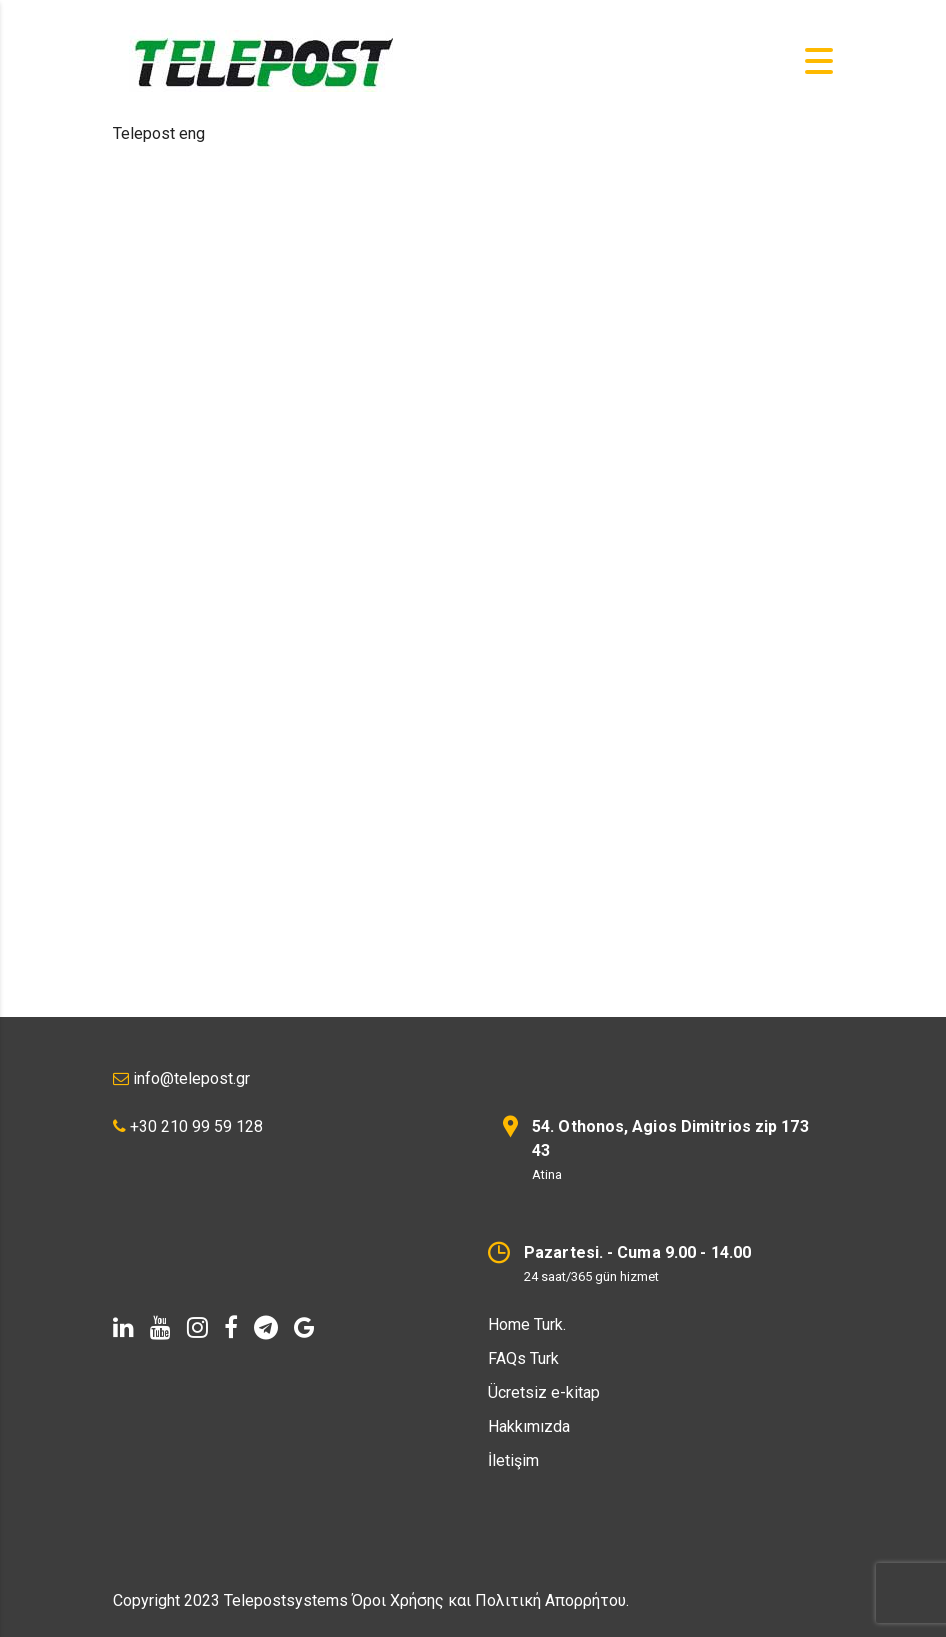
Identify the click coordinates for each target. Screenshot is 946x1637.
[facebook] (231, 1328)
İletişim (513, 1460)
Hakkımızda (529, 1426)
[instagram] (197, 1328)
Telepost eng (159, 133)
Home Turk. (527, 1324)
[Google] (304, 1328)
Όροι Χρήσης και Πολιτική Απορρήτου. (490, 1600)
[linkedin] (123, 1328)
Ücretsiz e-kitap (544, 1392)
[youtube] (160, 1328)
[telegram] (266, 1328)
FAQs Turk (523, 1358)
